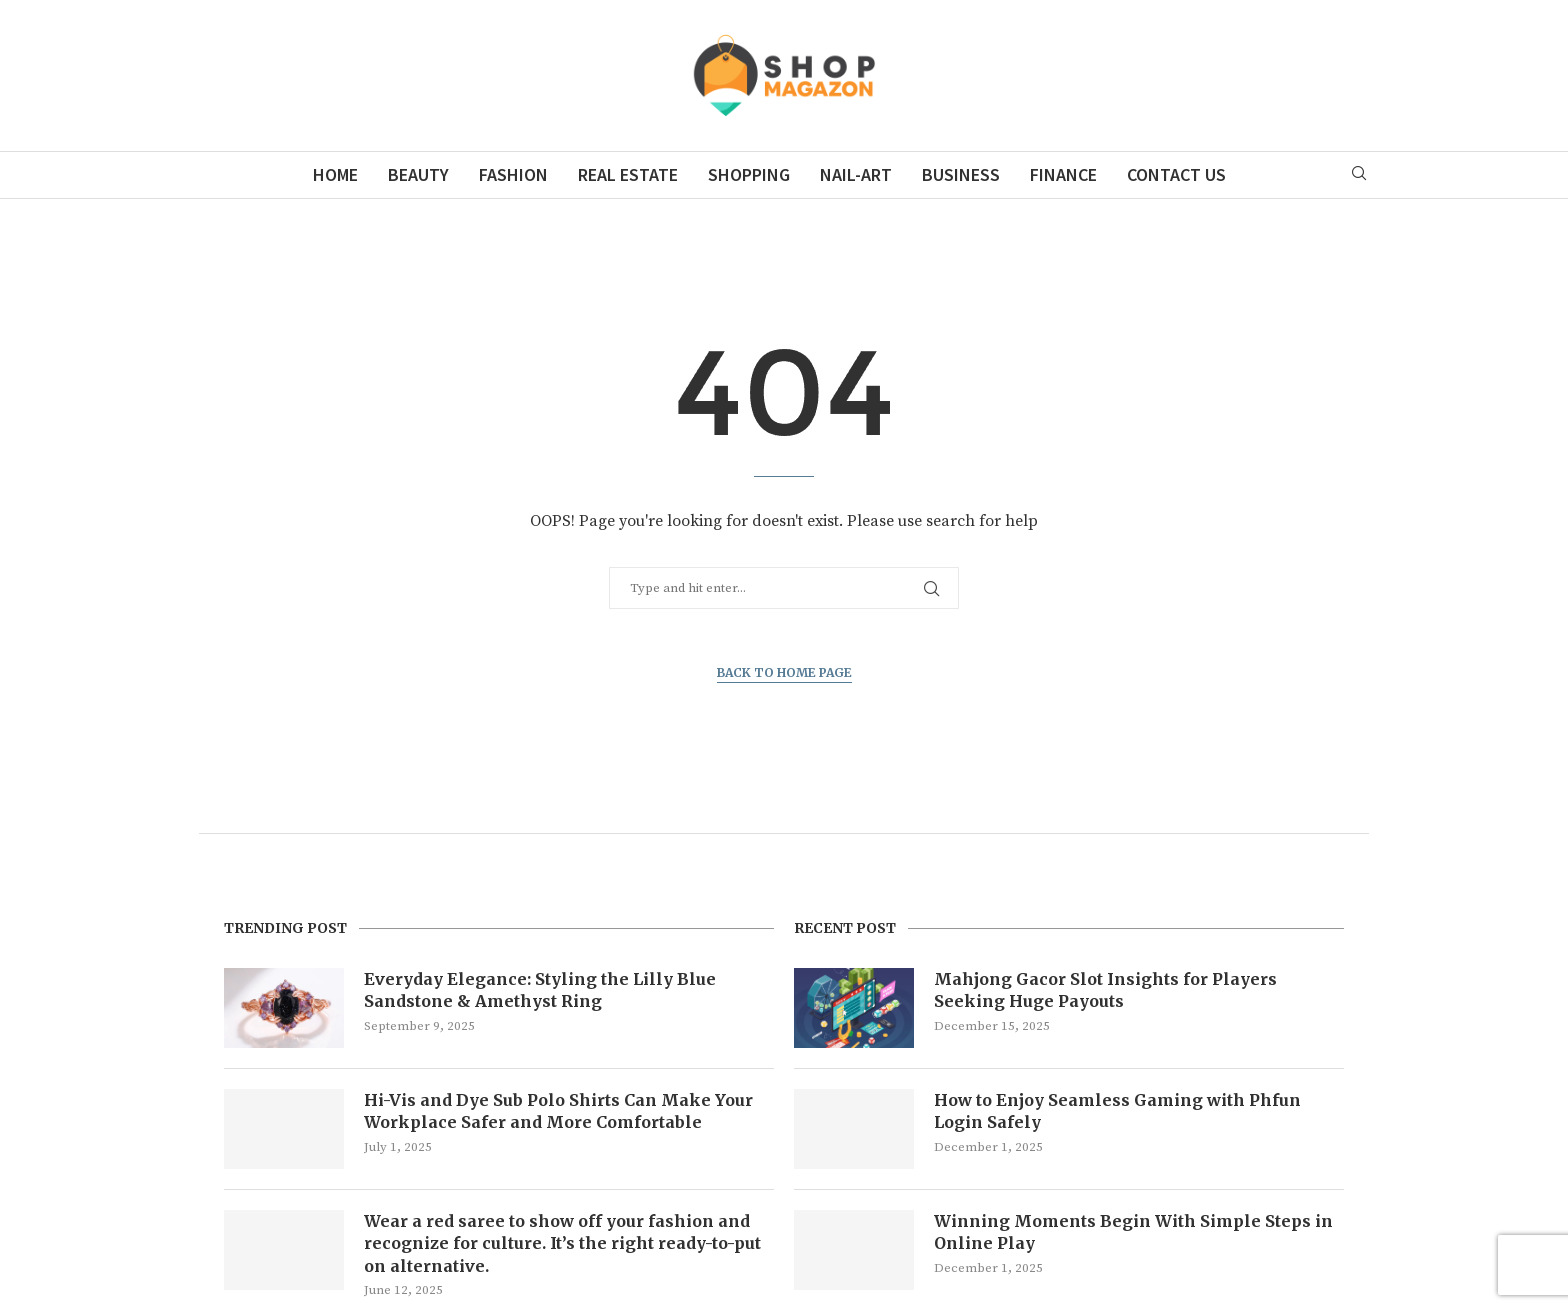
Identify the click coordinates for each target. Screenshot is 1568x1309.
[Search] (1359, 175)
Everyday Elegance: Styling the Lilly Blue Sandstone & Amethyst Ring (540, 990)
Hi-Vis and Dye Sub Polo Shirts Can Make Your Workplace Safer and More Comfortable (558, 1111)
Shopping (749, 174)
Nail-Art (856, 174)
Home (335, 174)
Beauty (418, 174)
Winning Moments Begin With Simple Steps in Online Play (1133, 1232)
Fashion (513, 174)
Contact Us (1176, 174)
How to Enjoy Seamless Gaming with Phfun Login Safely (1117, 1111)
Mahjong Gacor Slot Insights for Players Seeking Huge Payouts (1105, 990)
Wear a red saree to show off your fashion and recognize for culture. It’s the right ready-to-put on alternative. (562, 1243)
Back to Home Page (784, 672)
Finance (1063, 174)
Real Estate (628, 174)
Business (961, 174)
